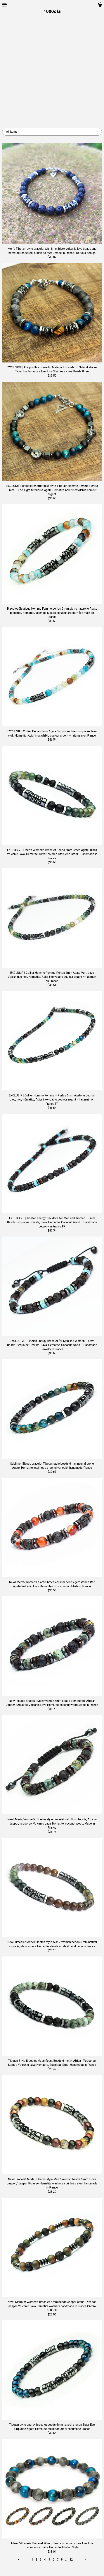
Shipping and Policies (52, 2530)
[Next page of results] (85, 2457)
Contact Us (52, 2536)
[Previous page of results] (19, 2457)
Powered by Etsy (52, 2568)
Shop (52, 2512)
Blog (52, 2518)
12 (71, 2457)
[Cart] (100, 5)
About (52, 2524)
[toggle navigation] (4, 4)
